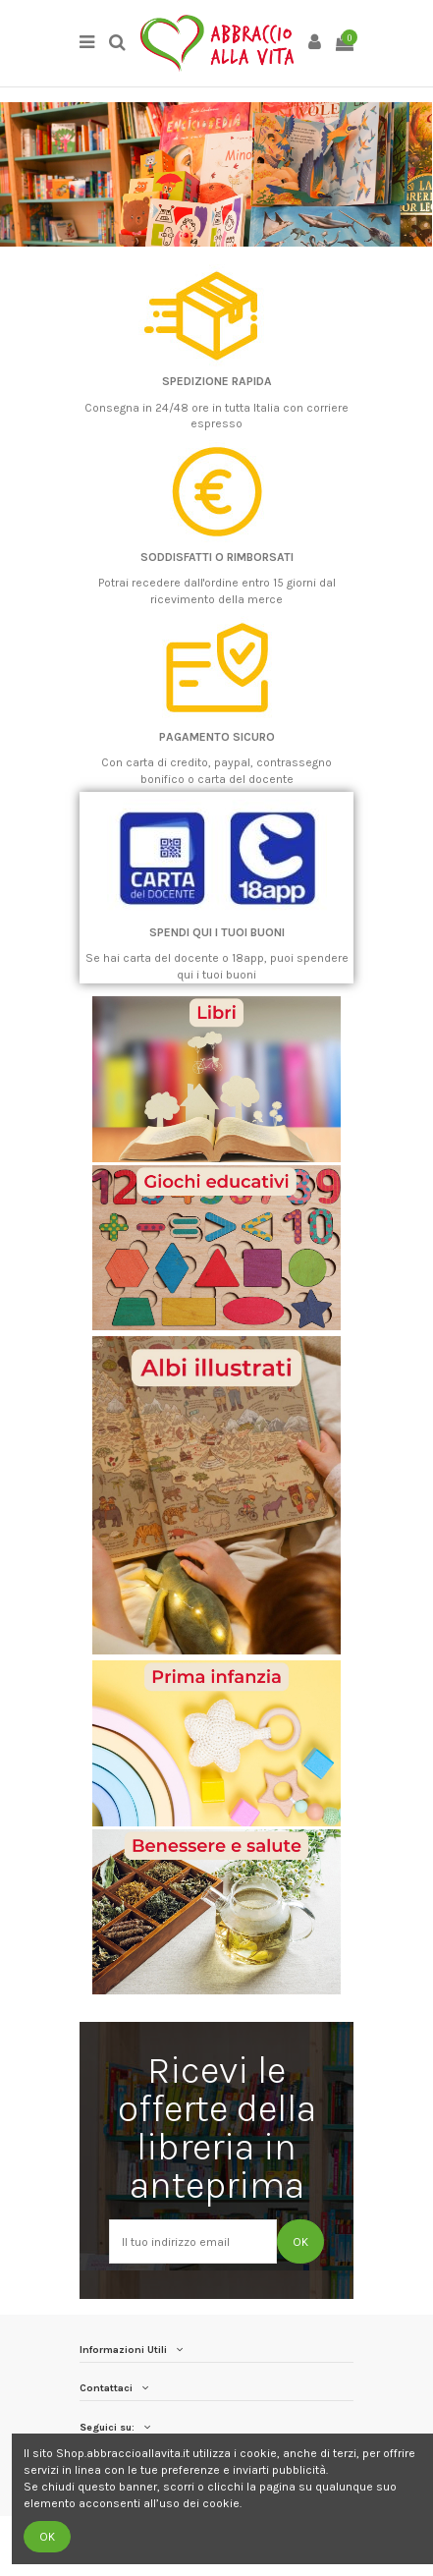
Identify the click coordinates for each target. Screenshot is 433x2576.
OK (47, 2537)
